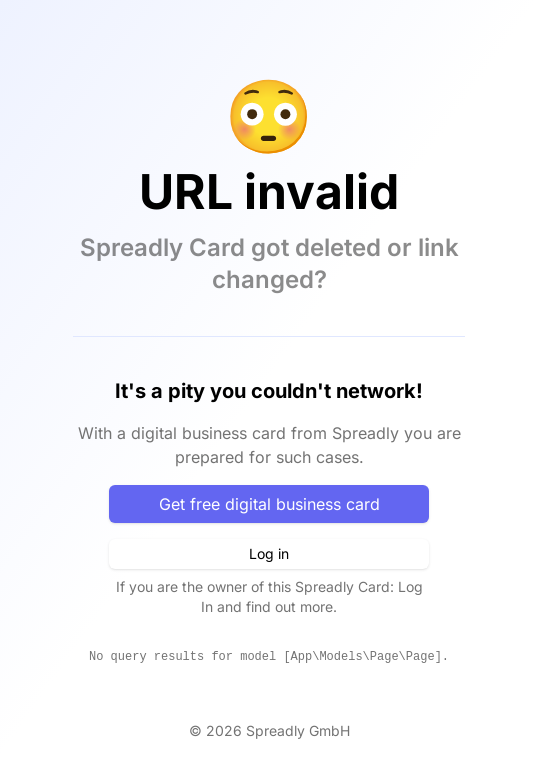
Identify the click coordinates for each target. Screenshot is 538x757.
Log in (269, 553)
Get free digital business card (269, 504)
